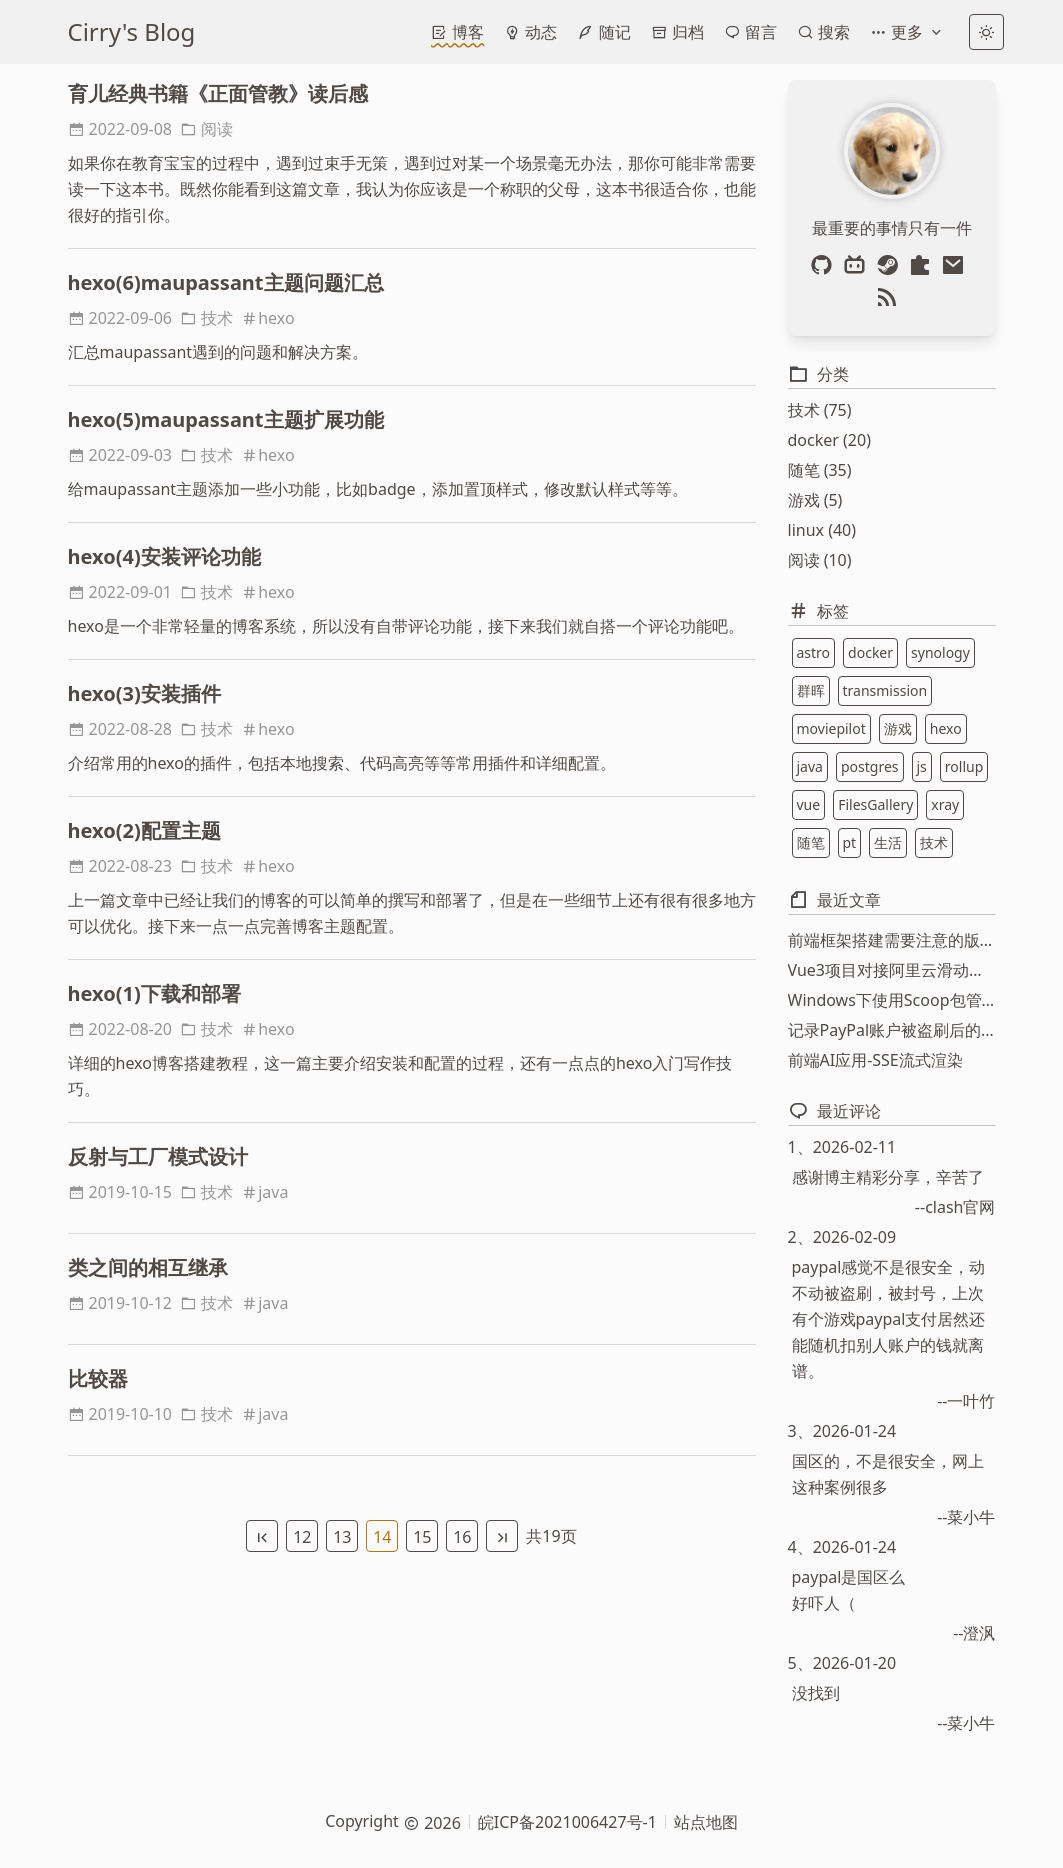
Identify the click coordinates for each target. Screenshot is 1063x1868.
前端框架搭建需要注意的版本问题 (892, 940)
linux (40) (822, 530)
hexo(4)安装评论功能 (164, 556)
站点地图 (706, 1822)
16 (462, 1537)
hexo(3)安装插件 (144, 693)
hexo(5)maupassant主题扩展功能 (226, 419)
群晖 (811, 690)
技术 (206, 318)
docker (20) (829, 440)
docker (870, 652)
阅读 (206, 129)
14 (382, 1537)
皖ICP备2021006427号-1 (567, 1822)
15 (422, 1537)
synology (940, 652)
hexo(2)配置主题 (144, 830)
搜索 (823, 32)
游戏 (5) (815, 500)
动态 (530, 32)
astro (814, 652)
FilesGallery (875, 804)
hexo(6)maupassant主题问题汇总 (226, 282)
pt (850, 842)
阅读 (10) (820, 560)
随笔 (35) (820, 470)
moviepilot (831, 728)
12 (302, 1537)
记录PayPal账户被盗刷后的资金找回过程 (892, 1030)
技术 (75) (820, 410)
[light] (986, 32)
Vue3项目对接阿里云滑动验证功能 (892, 970)
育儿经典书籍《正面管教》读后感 (218, 93)
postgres (870, 766)
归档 (677, 32)
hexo (267, 318)
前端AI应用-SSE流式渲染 (875, 1060)
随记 (603, 32)
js (922, 766)
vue (809, 804)
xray (945, 804)
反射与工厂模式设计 (158, 1156)
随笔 (811, 842)
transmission (885, 690)
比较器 (98, 1378)
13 (342, 1537)
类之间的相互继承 (148, 1267)
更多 (907, 32)
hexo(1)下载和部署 (154, 993)
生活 (888, 842)
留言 (750, 32)
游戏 (898, 728)
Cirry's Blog (132, 31)
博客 (457, 32)
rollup (964, 766)
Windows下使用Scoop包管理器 (892, 1000)
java (264, 1192)
